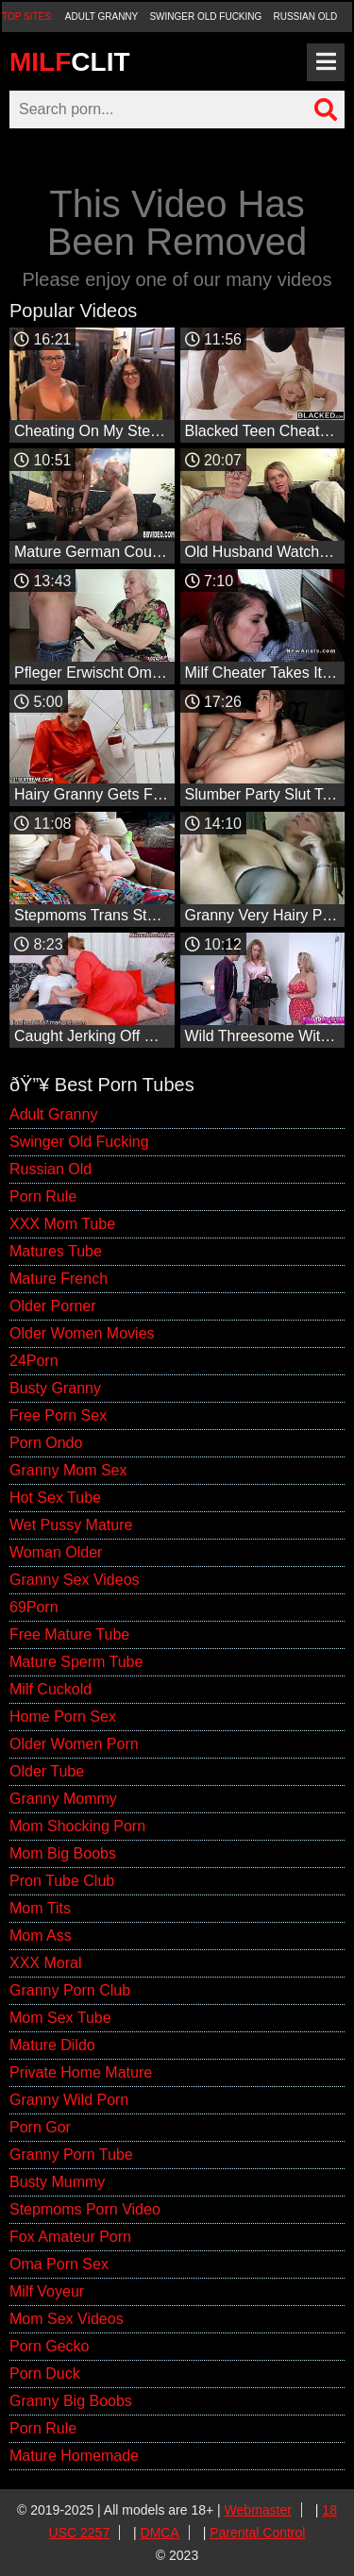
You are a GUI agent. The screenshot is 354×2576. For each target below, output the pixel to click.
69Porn (34, 1607)
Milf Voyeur (46, 2291)
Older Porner (52, 1306)
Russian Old (306, 16)
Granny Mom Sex (67, 1470)
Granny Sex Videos (74, 1580)
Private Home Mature (80, 2072)
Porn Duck (44, 2374)
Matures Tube (55, 1251)
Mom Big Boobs (62, 1853)
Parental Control (257, 2532)
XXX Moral (45, 1963)
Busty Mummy (57, 2182)
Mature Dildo (52, 2045)
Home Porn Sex (62, 1717)
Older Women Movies (82, 1333)
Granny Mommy (63, 1799)
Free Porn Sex (58, 1415)
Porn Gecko (49, 2346)
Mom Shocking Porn (77, 1826)
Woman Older (55, 1552)
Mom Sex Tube (60, 2018)
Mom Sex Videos (66, 2319)
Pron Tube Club (61, 1881)
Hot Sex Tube (55, 1498)
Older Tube (46, 1771)
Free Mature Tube (69, 1634)
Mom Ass (40, 1936)
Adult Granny (101, 16)
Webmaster (258, 2509)
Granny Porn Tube (71, 2155)
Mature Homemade (74, 2456)
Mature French (58, 1279)
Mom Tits (40, 1908)
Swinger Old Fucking (205, 16)
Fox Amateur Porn (70, 2237)
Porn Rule (42, 1196)
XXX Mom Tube (62, 1224)
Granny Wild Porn (68, 2100)
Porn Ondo (45, 1443)
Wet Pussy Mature (70, 1525)
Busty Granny (55, 1388)
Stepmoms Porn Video (84, 2209)
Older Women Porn (74, 1744)
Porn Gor (40, 2127)
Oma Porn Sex (59, 2264)
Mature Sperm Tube (76, 1662)
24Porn (34, 1361)
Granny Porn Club (69, 1990)
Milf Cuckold (50, 1689)
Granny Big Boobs (70, 2401)
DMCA (160, 2532)
